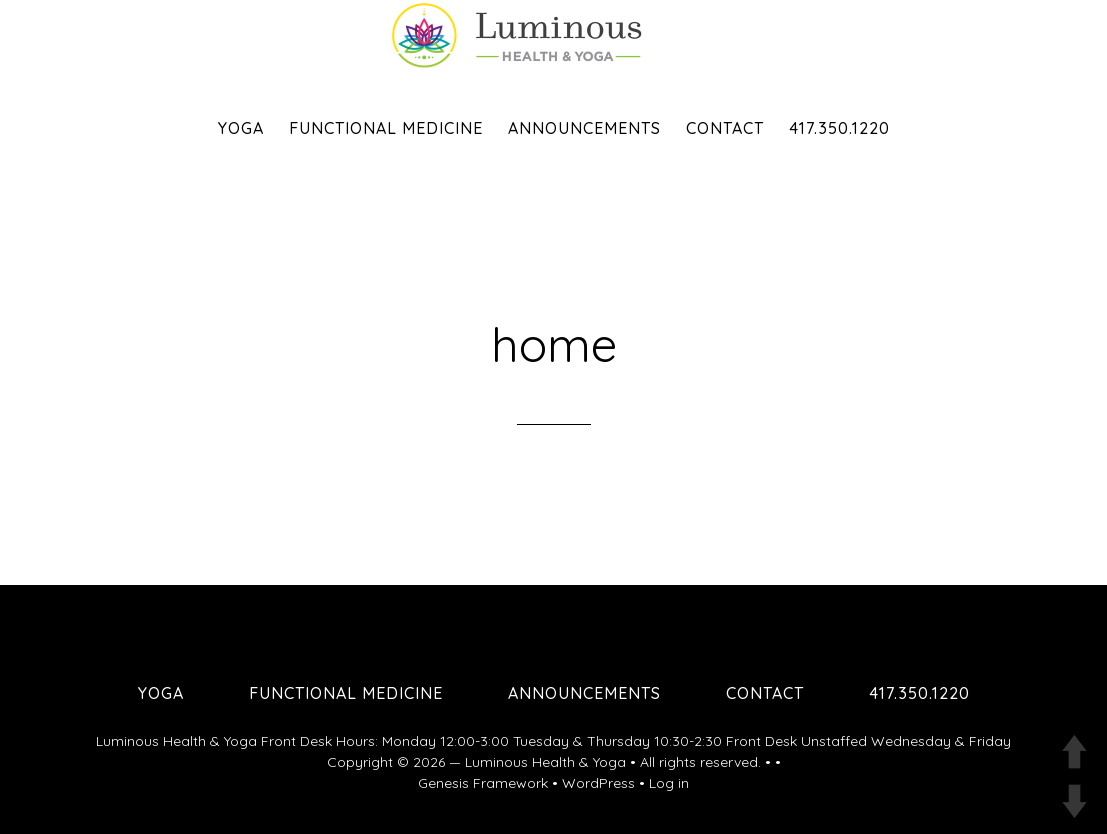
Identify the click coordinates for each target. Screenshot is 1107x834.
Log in (669, 783)
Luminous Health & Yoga (545, 762)
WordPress (598, 783)
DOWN (1074, 801)
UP (1074, 751)
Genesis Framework (483, 783)
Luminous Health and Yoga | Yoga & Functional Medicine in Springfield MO (554, 35)
